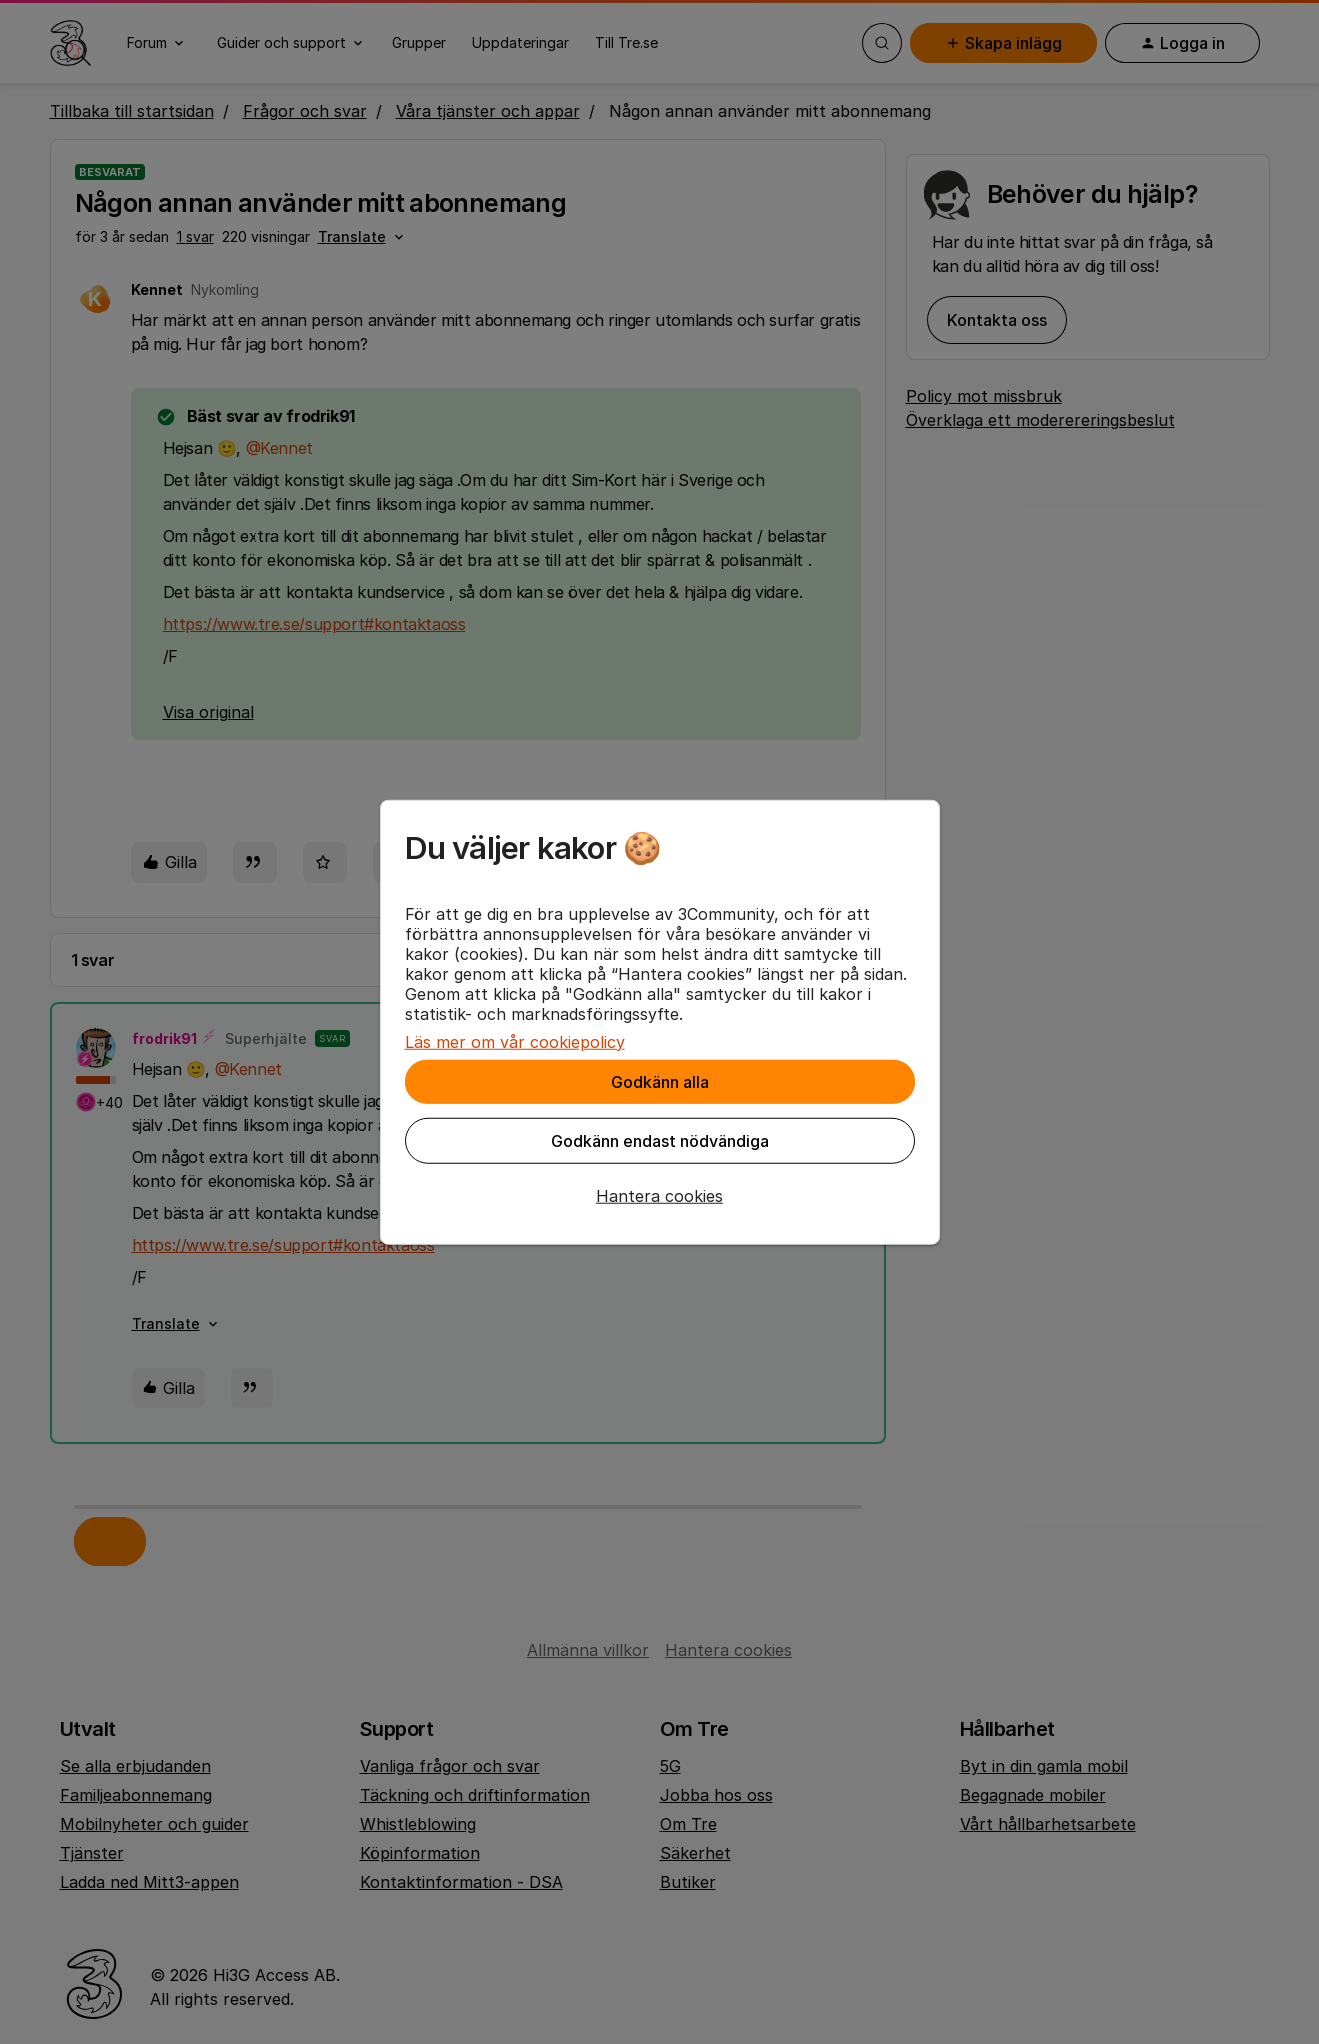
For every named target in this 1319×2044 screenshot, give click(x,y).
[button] (660, 1195)
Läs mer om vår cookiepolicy (515, 1041)
